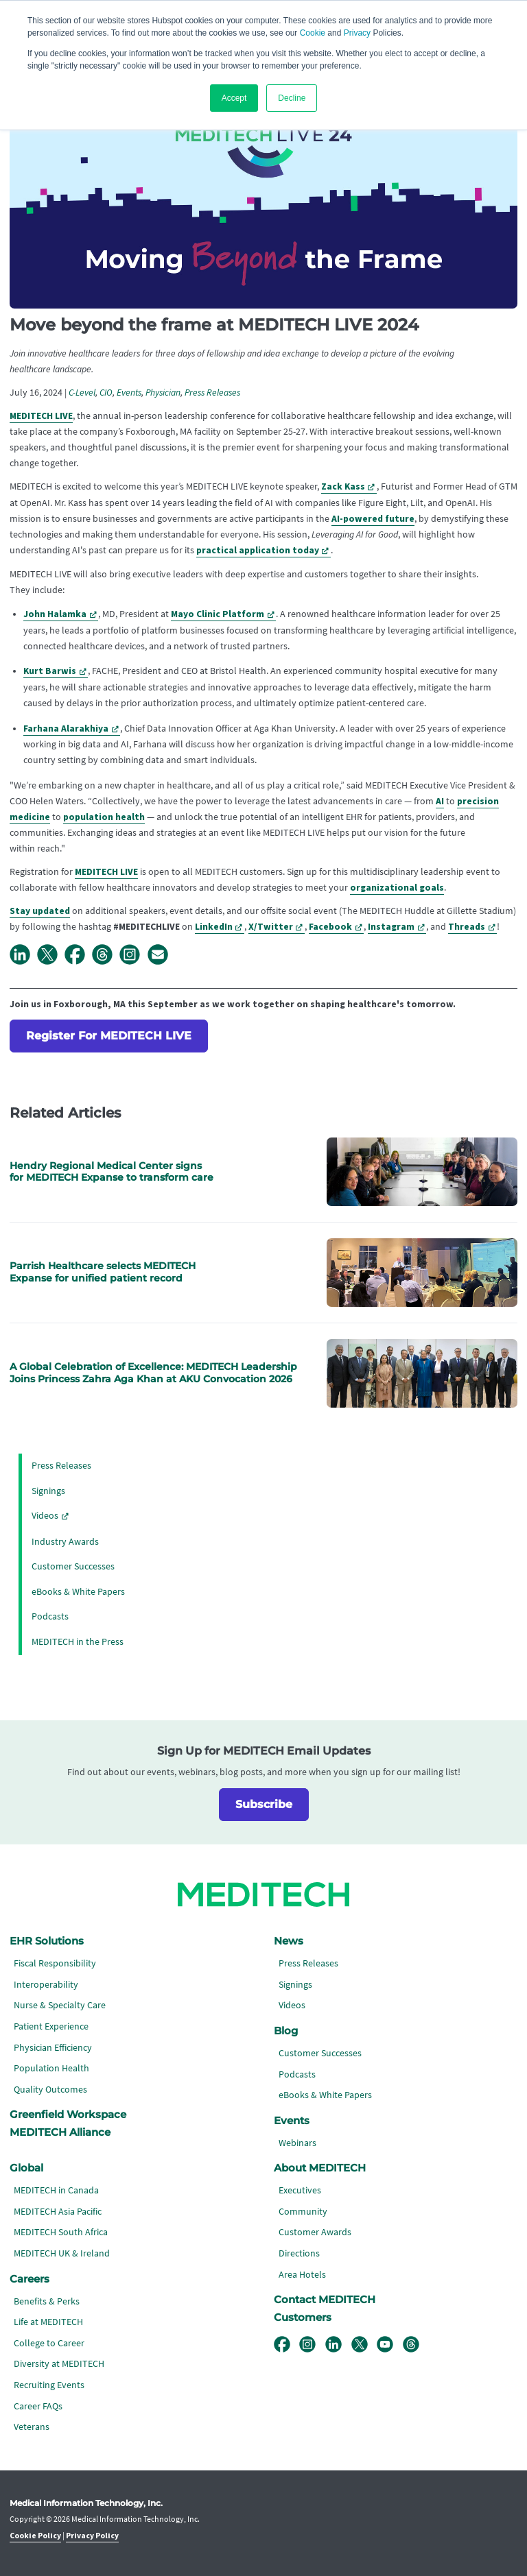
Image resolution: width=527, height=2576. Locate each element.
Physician (162, 392)
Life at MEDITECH (48, 2322)
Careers (29, 2279)
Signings (48, 1491)
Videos (45, 1515)
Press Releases (212, 392)
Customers (302, 2317)
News (288, 1941)
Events (129, 392)
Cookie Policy (35, 2536)
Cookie (312, 33)
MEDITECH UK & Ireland (62, 2253)
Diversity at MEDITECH (59, 2364)
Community (303, 2211)
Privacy (357, 33)
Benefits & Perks (47, 2301)
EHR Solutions (47, 1941)
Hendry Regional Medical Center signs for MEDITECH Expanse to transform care (111, 1171)
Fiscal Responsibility (55, 1963)
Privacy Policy (92, 2536)
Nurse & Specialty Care (60, 2005)
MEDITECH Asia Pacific (58, 2211)
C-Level (82, 392)
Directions (299, 2253)
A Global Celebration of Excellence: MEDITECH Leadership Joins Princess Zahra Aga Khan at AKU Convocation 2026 (153, 1372)
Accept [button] (234, 98)
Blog (286, 2031)
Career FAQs (38, 2406)
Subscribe (263, 1804)
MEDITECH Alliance (60, 2132)
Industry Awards (65, 1542)
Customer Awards (315, 2232)
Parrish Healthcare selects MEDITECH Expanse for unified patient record (103, 1272)
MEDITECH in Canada (56, 2190)
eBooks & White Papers (78, 1592)
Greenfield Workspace (68, 2114)
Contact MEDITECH (324, 2300)
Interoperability (46, 1984)
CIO (106, 392)
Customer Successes (73, 1566)
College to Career (49, 2343)
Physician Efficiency (53, 2048)
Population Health (51, 2068)
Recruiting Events (49, 2385)
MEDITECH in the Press (78, 1642)
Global (26, 2168)
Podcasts (50, 1616)
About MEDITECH (320, 2168)
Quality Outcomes (50, 2089)
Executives (300, 2190)
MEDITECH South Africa (61, 2232)
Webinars (297, 2143)
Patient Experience (51, 2026)
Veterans (31, 2427)
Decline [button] (291, 98)
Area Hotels (302, 2274)
